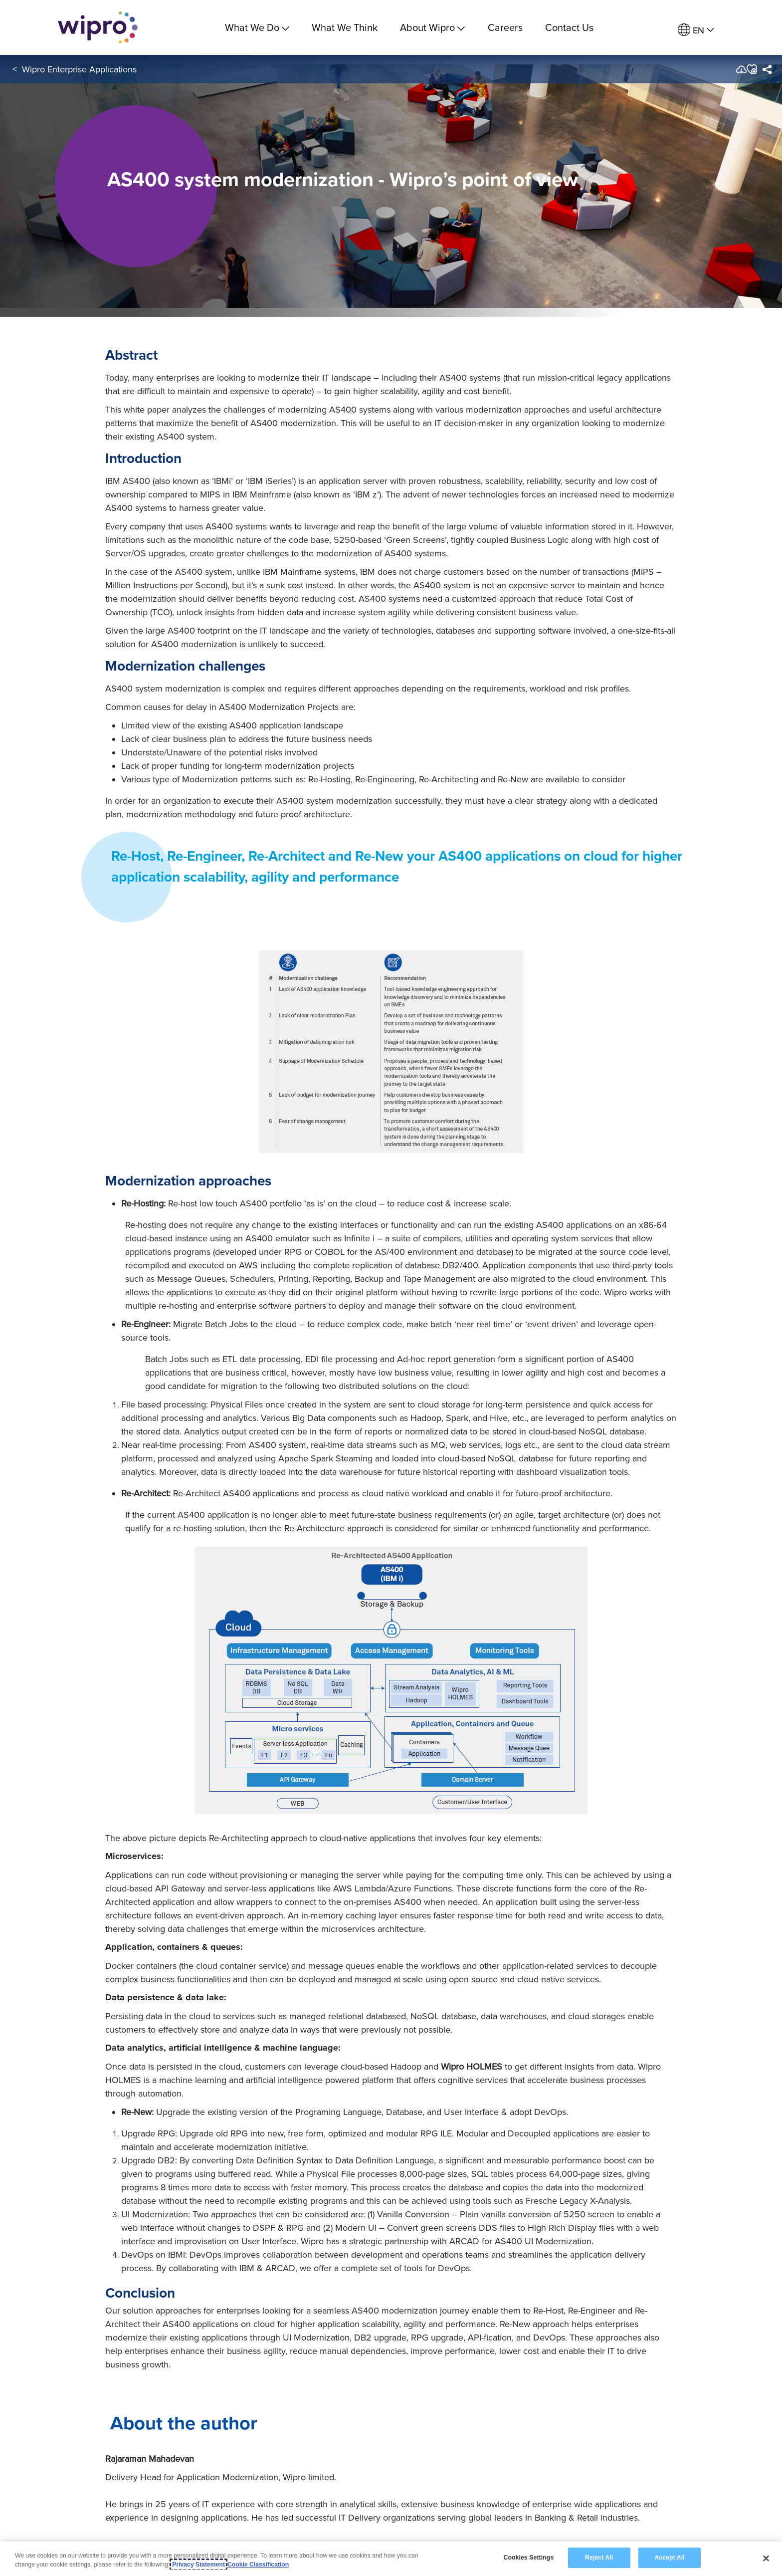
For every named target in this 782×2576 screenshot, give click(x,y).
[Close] (766, 2559)
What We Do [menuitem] (257, 27)
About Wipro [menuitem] (432, 27)
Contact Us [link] (569, 27)
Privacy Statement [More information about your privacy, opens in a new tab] (198, 2565)
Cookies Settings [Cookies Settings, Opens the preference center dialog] (528, 2558)
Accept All (669, 2558)
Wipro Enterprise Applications (79, 69)
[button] (751, 69)
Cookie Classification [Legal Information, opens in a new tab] (258, 2565)
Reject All (599, 2558)
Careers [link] (505, 27)
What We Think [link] (345, 27)
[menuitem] (696, 30)
